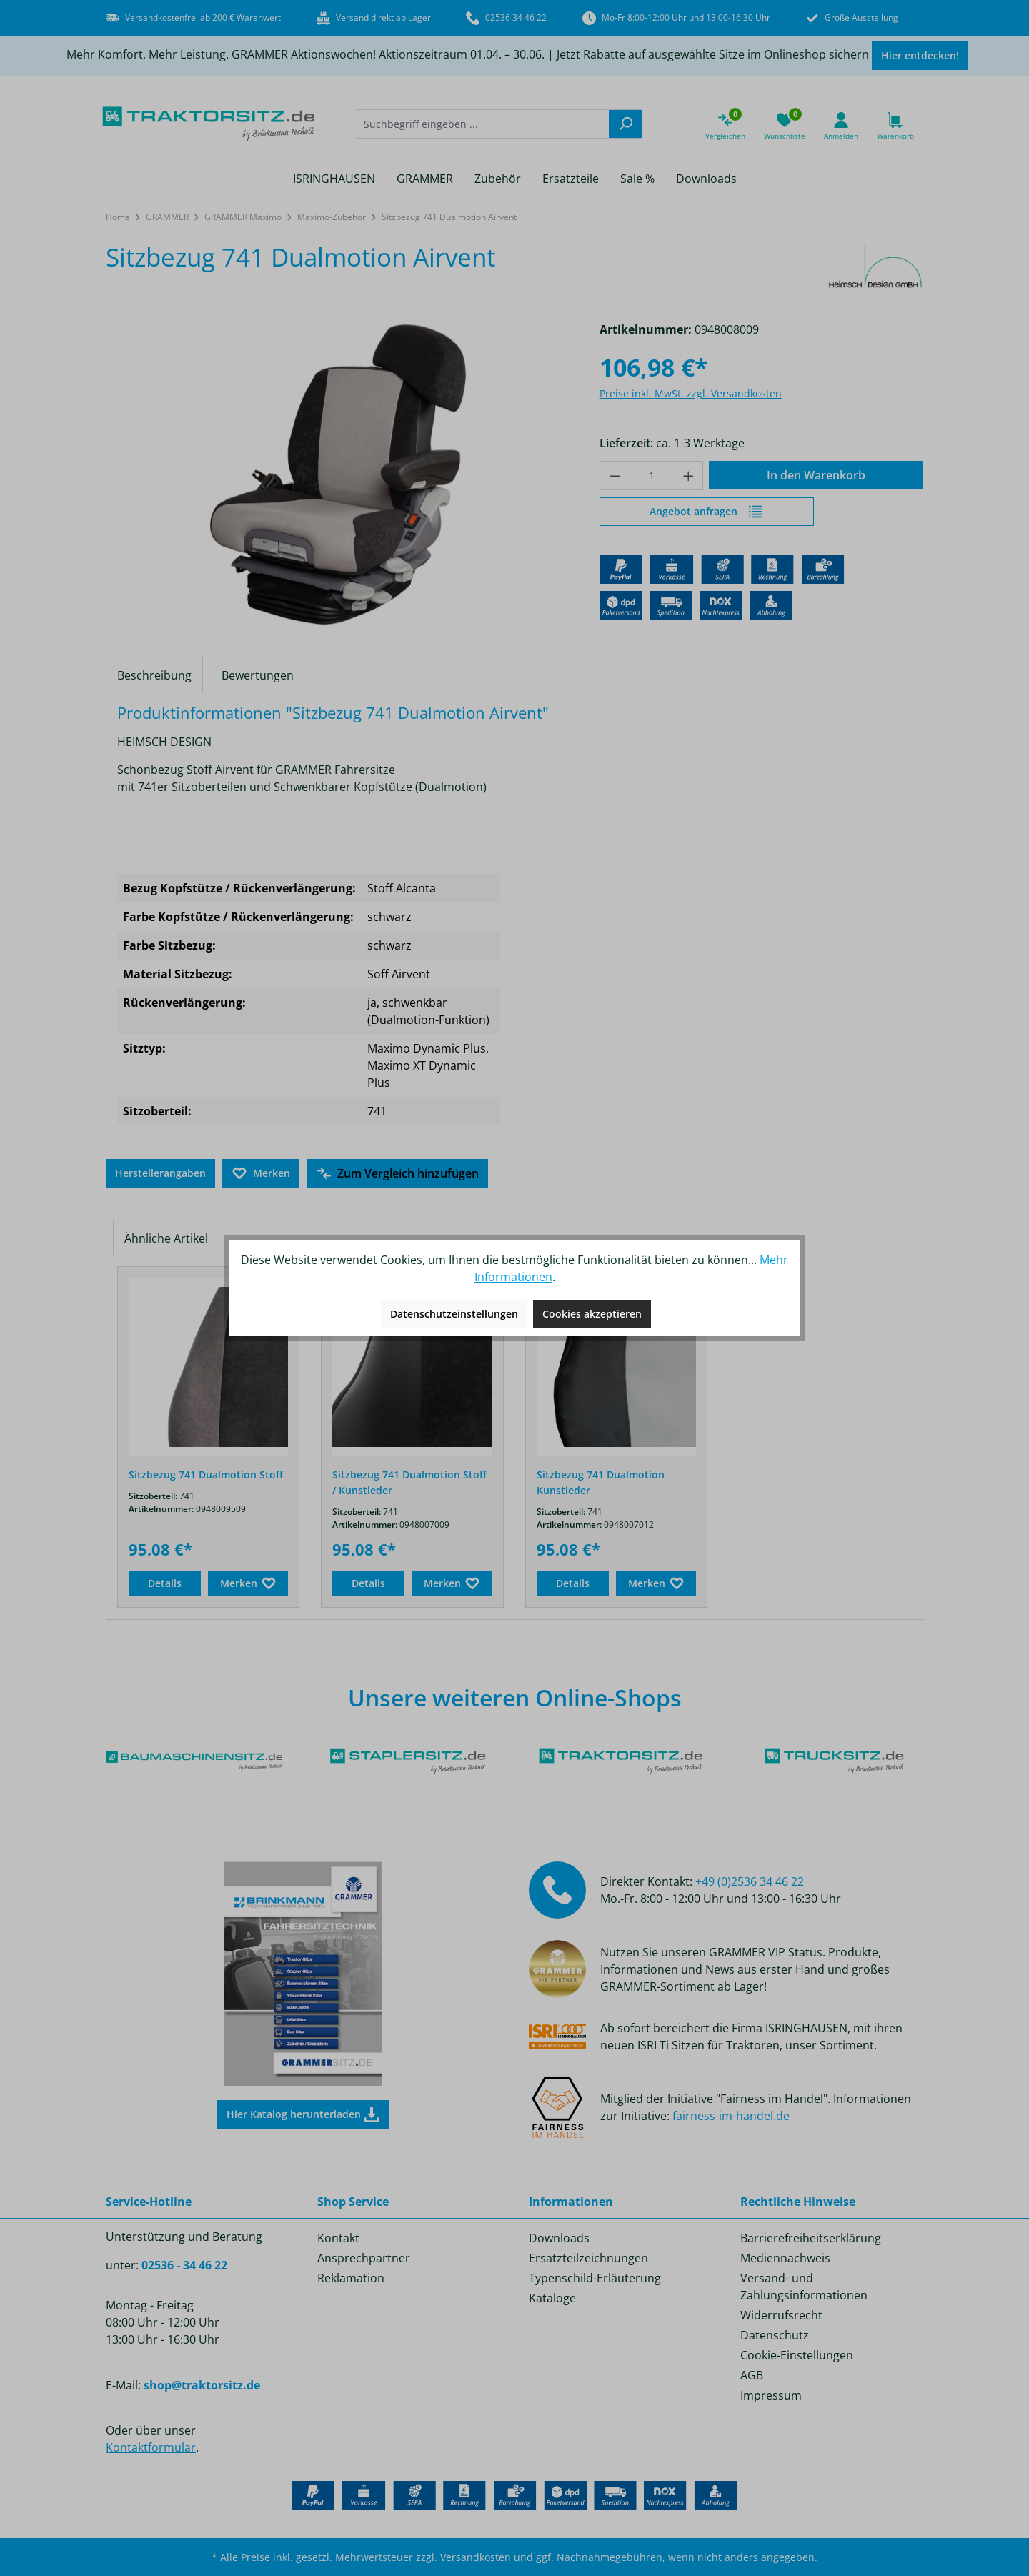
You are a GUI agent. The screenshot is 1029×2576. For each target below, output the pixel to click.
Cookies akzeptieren (592, 1314)
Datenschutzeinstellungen (454, 1314)
